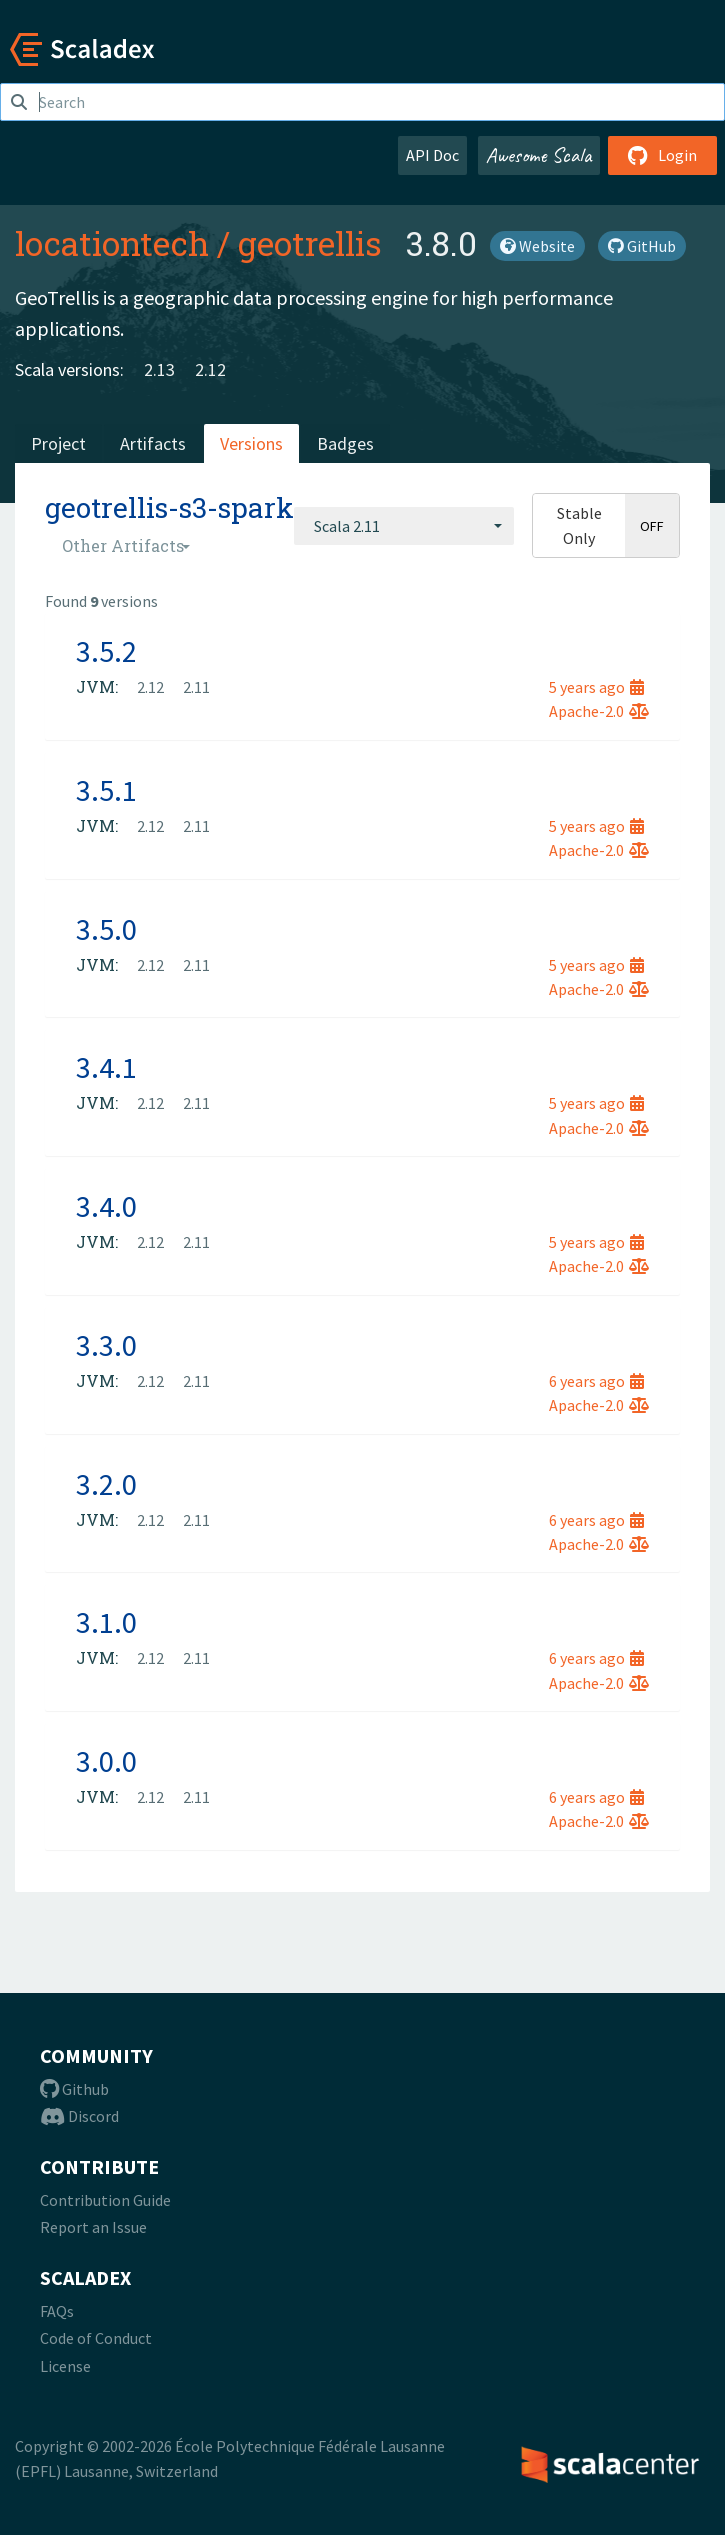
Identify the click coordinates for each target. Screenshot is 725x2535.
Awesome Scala (539, 155)
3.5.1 (106, 790)
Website (537, 246)
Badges (345, 443)
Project (58, 443)
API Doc (432, 155)
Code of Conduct (96, 2338)
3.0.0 (106, 1761)
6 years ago (596, 1381)
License (65, 2366)
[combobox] (404, 526)
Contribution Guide (105, 2200)
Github (74, 2089)
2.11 (196, 687)
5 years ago (596, 687)
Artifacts (153, 443)
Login (662, 155)
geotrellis (310, 243)
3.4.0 (106, 1206)
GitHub (642, 246)
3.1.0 (106, 1622)
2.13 (159, 369)
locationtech (112, 243)
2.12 (210, 369)
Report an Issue (93, 2227)
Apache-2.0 (599, 711)
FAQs (57, 2311)
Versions (251, 443)
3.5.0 (106, 929)
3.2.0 (106, 1484)
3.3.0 (106, 1345)
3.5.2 (106, 651)
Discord (79, 2116)
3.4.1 (106, 1067)
